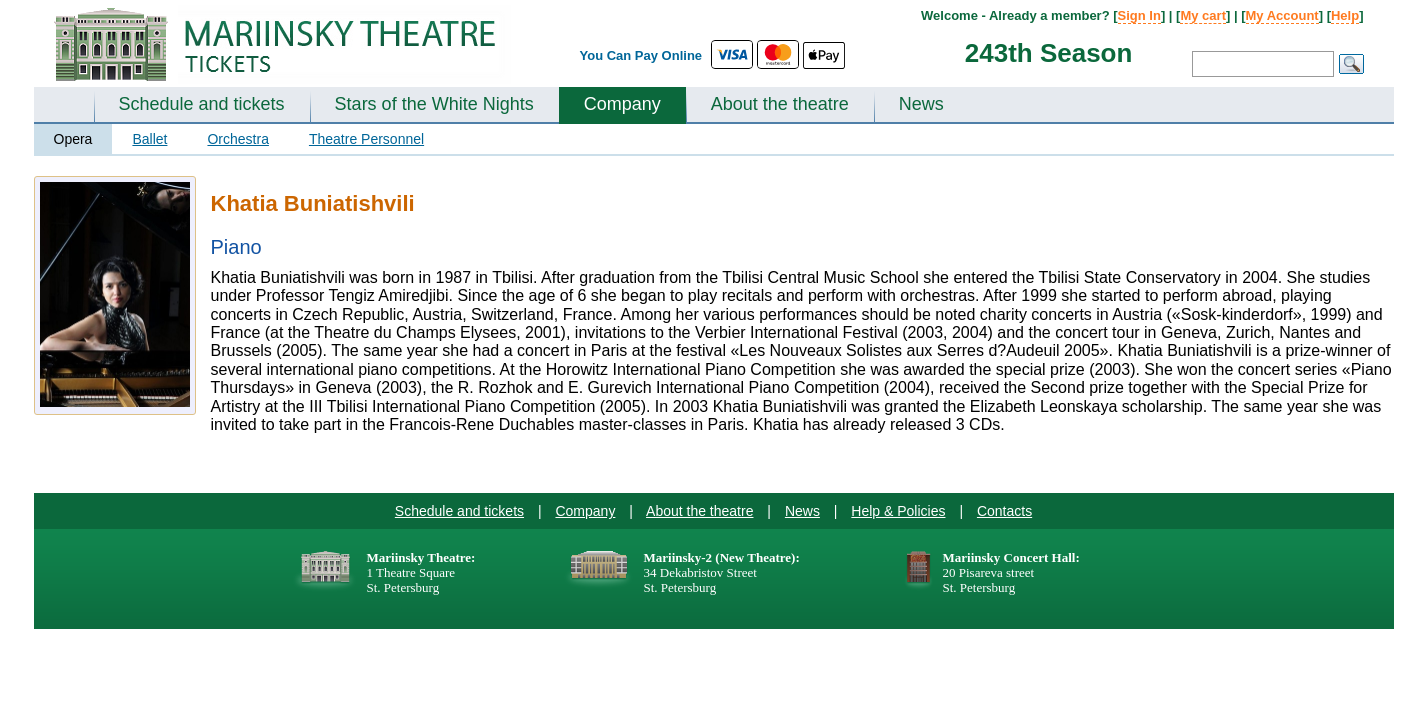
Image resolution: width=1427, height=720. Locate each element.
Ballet (149, 139)
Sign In (1139, 15)
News (921, 104)
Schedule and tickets (202, 104)
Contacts (1004, 511)
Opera (73, 139)
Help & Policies (898, 511)
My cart (1203, 15)
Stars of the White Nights (434, 104)
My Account (1282, 15)
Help (1345, 15)
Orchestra (237, 139)
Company (622, 104)
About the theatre (780, 104)
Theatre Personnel (366, 139)
